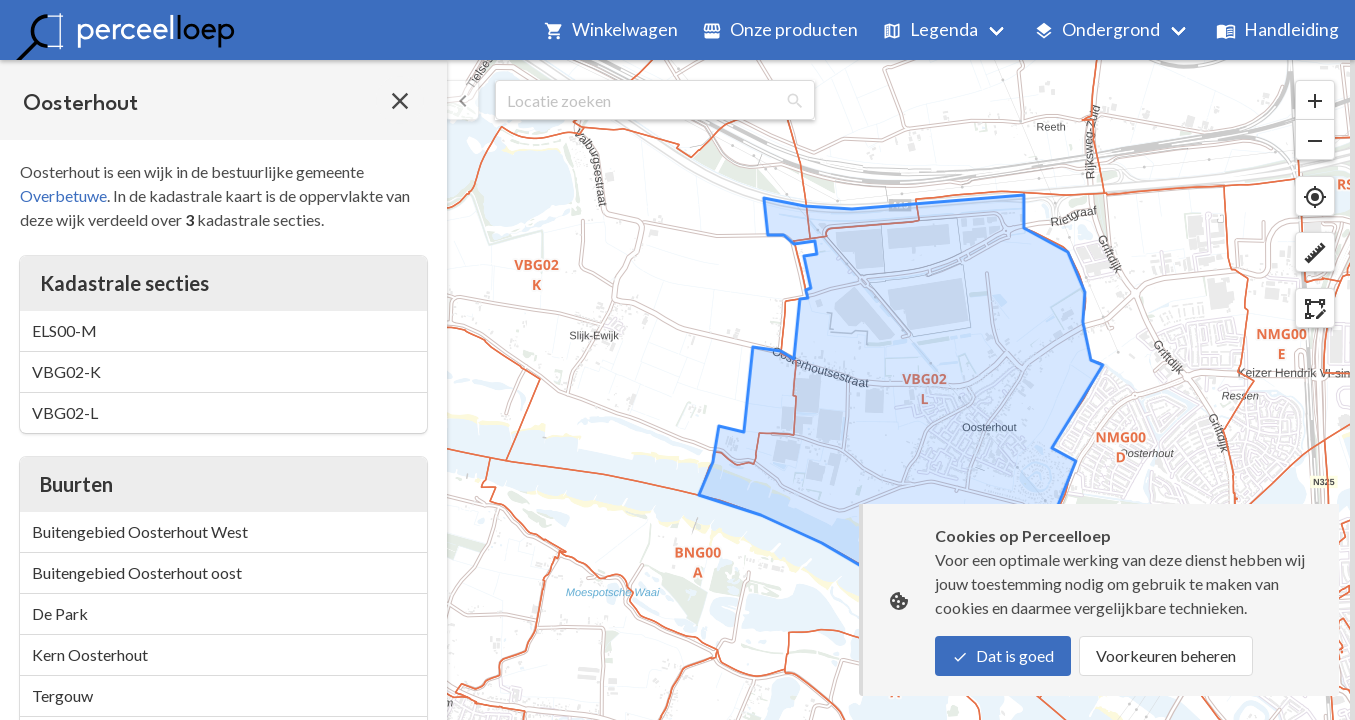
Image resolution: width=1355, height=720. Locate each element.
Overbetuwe (63, 195)
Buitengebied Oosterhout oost (137, 572)
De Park (60, 613)
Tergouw (62, 695)
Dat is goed (1003, 655)
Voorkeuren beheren (1166, 655)
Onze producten (780, 29)
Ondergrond (1097, 29)
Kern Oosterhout (90, 654)
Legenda (930, 29)
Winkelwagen (611, 29)
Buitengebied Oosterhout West (140, 531)
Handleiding (1277, 29)
